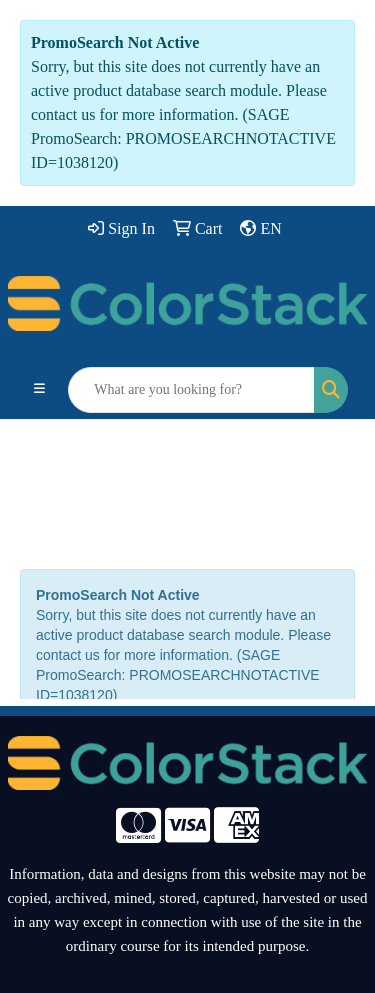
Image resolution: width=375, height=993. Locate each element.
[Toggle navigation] (40, 390)
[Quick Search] (191, 390)
